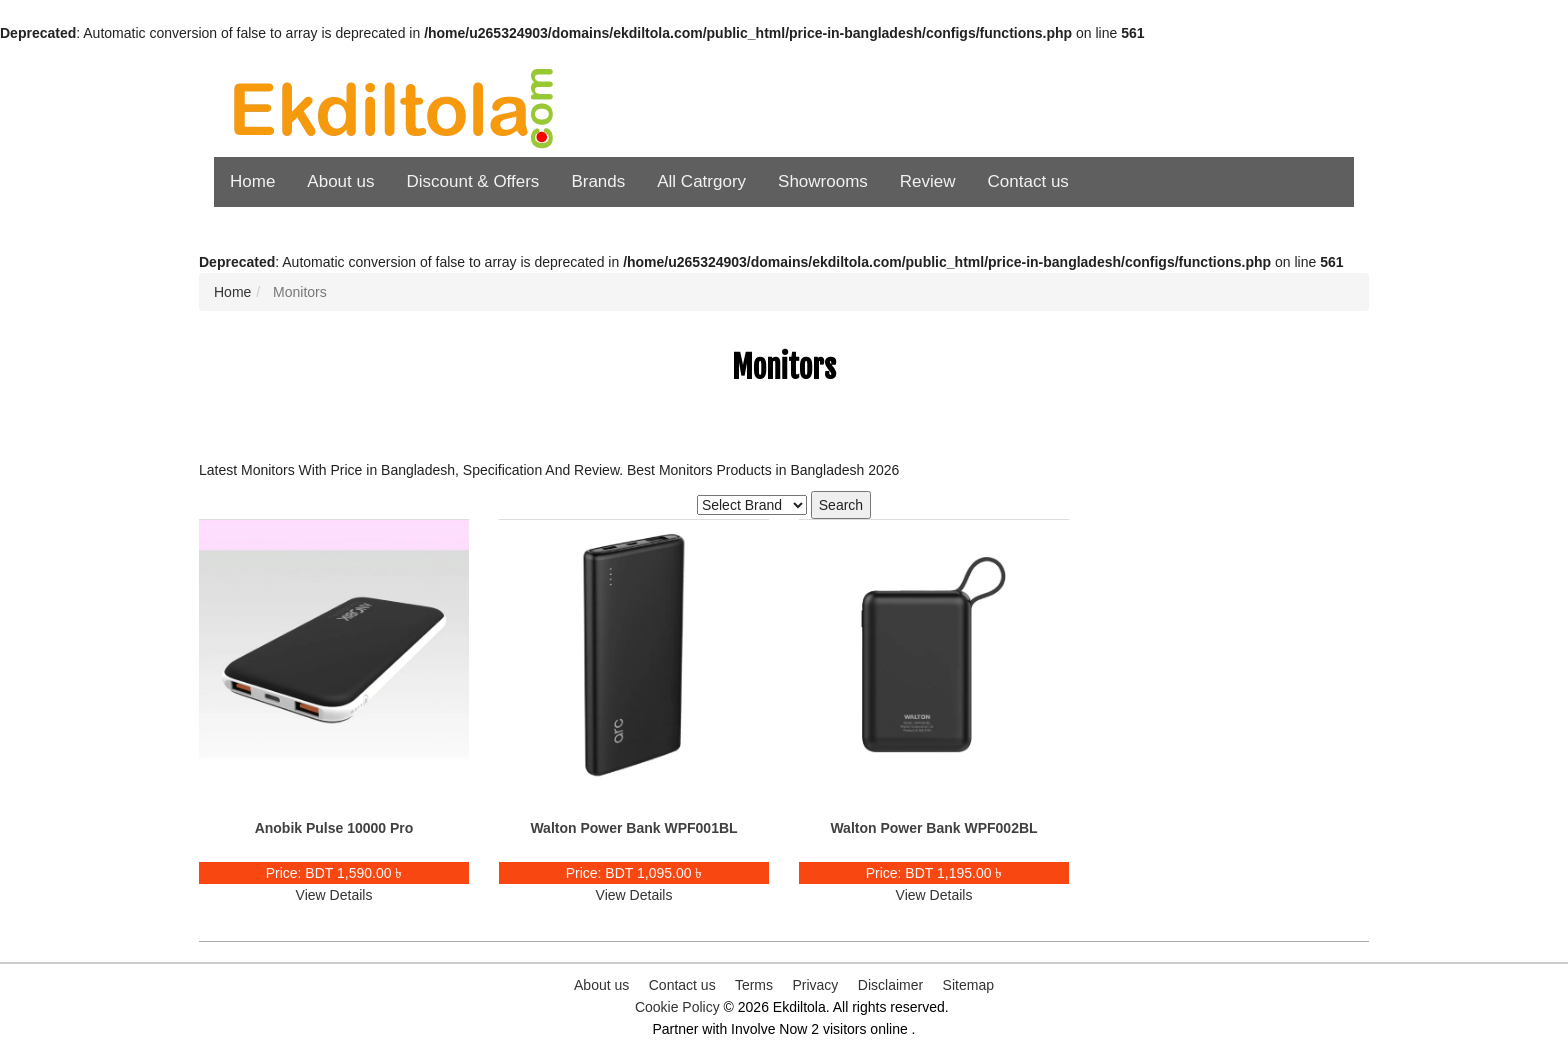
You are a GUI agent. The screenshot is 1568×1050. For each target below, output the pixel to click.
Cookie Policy (677, 1007)
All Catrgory (701, 181)
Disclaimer (890, 985)
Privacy (815, 985)
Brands (598, 181)
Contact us (1028, 181)
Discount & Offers (472, 181)
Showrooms (823, 181)
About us (340, 181)
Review (928, 181)
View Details (334, 895)
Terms (754, 985)
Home (252, 181)
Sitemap (968, 985)
